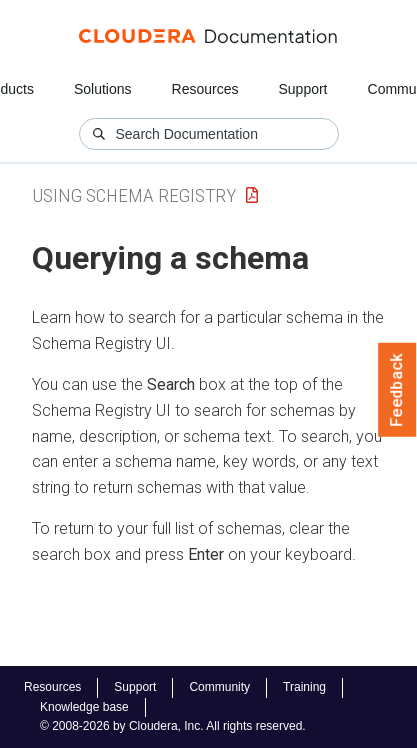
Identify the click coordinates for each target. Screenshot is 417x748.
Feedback (397, 390)
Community (219, 687)
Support (302, 89)
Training (304, 687)
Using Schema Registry (134, 195)
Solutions (103, 89)
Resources (205, 89)
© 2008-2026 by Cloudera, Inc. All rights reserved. (173, 726)
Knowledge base (84, 707)
